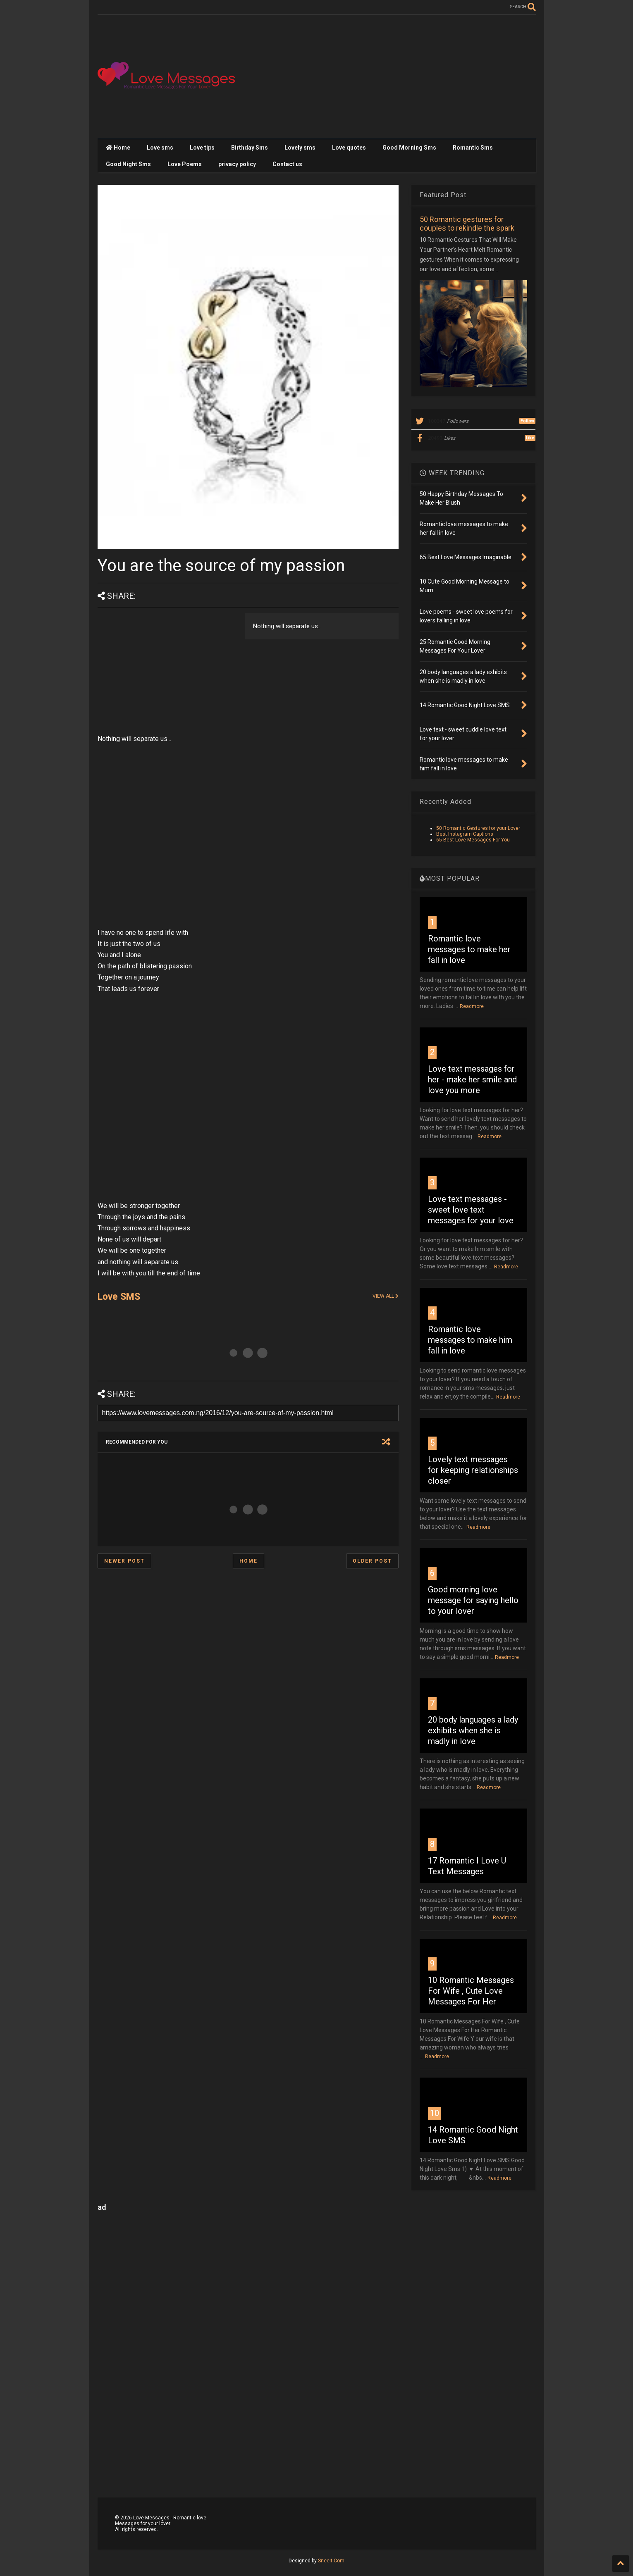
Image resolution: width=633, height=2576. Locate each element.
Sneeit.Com (331, 2561)
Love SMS (119, 1296)
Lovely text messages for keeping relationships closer (473, 1470)
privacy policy (237, 164)
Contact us (287, 164)
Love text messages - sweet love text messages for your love (471, 1209)
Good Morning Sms (409, 147)
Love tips (202, 147)
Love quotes (349, 147)
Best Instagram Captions (464, 834)
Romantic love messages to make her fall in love (469, 949)
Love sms (160, 147)
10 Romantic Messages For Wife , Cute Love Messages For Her (471, 1990)
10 (434, 2113)
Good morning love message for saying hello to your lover (473, 1600)
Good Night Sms (128, 164)
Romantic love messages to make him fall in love (470, 1340)
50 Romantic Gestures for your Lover (478, 828)
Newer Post (124, 1561)
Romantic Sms (473, 147)
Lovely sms (299, 147)
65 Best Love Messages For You (473, 840)
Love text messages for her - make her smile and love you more (472, 1079)
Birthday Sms (249, 147)
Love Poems (184, 164)
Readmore (472, 1006)
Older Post (372, 1561)
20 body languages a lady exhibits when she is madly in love (473, 1730)
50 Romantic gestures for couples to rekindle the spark (467, 223)
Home (118, 147)
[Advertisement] (385, 77)
